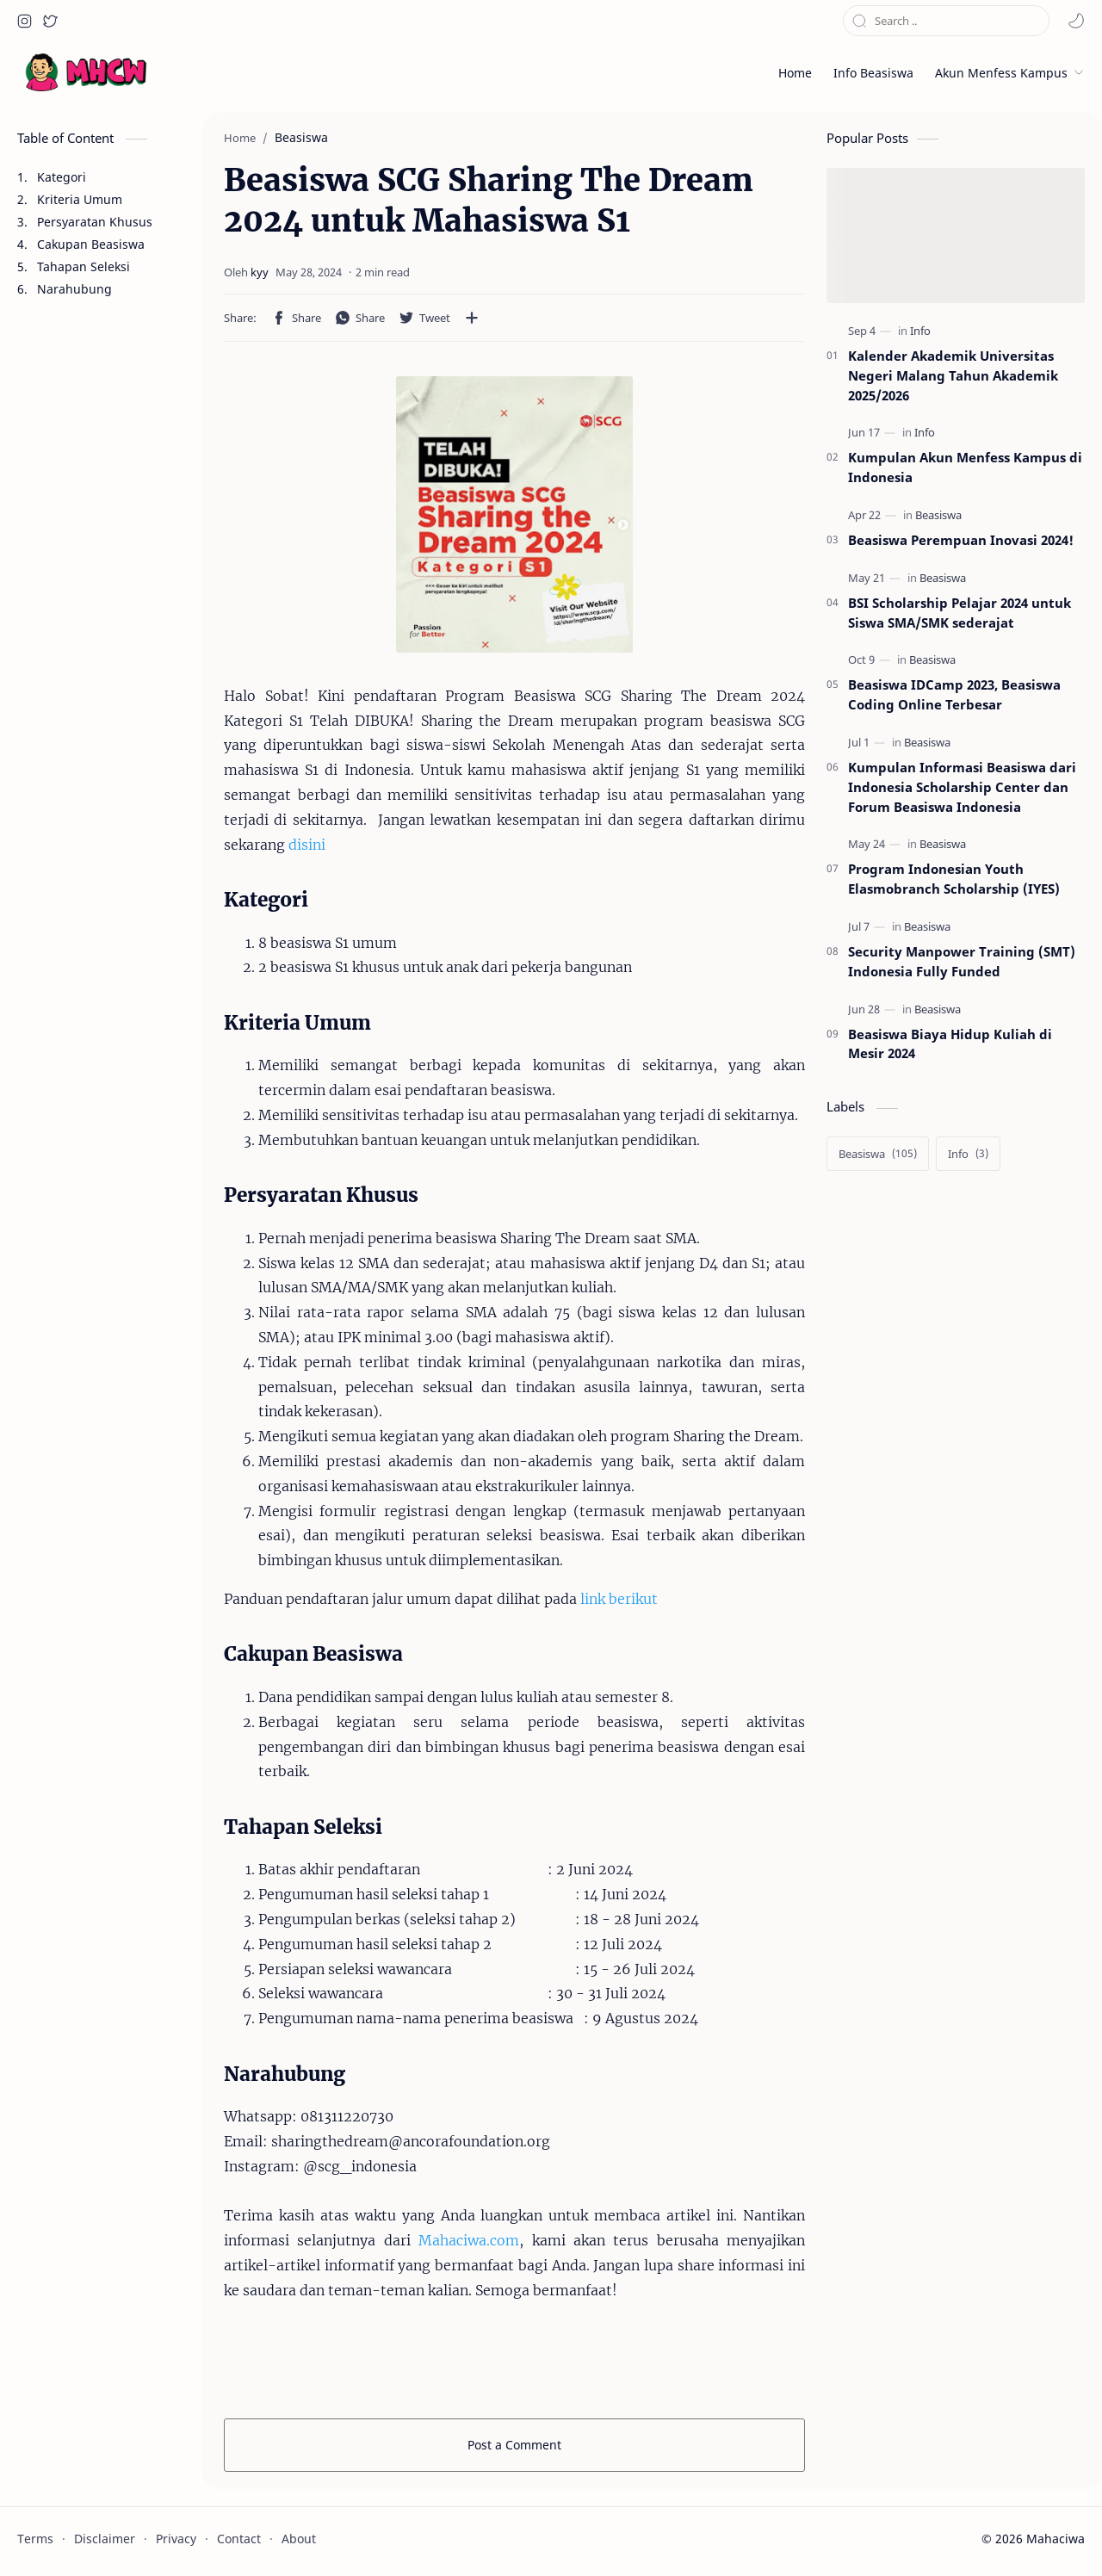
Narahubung (74, 289)
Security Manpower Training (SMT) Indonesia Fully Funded (961, 961)
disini (306, 844)
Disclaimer (104, 2538)
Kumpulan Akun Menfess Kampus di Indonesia (965, 467)
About (299, 2538)
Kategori (61, 177)
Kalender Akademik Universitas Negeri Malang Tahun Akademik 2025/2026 (953, 375)
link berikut (619, 1598)
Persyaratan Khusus (94, 222)
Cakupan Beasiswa (91, 244)
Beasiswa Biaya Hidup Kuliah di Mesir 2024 (950, 1043)
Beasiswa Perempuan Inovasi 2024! (961, 539)
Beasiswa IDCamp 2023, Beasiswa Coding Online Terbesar (954, 694)
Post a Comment (514, 2445)
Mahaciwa (1055, 2538)
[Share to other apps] (471, 317)
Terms (35, 2538)
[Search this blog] (946, 20)
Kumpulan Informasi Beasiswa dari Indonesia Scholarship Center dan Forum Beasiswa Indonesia (962, 787)
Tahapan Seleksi (83, 266)
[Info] (920, 331)
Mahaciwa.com (468, 2240)
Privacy (176, 2538)
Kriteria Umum (79, 199)
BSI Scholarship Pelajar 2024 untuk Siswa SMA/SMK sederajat (959, 612)
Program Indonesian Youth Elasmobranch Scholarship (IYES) (954, 878)
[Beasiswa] (938, 514)
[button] (24, 21)
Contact (239, 2538)
